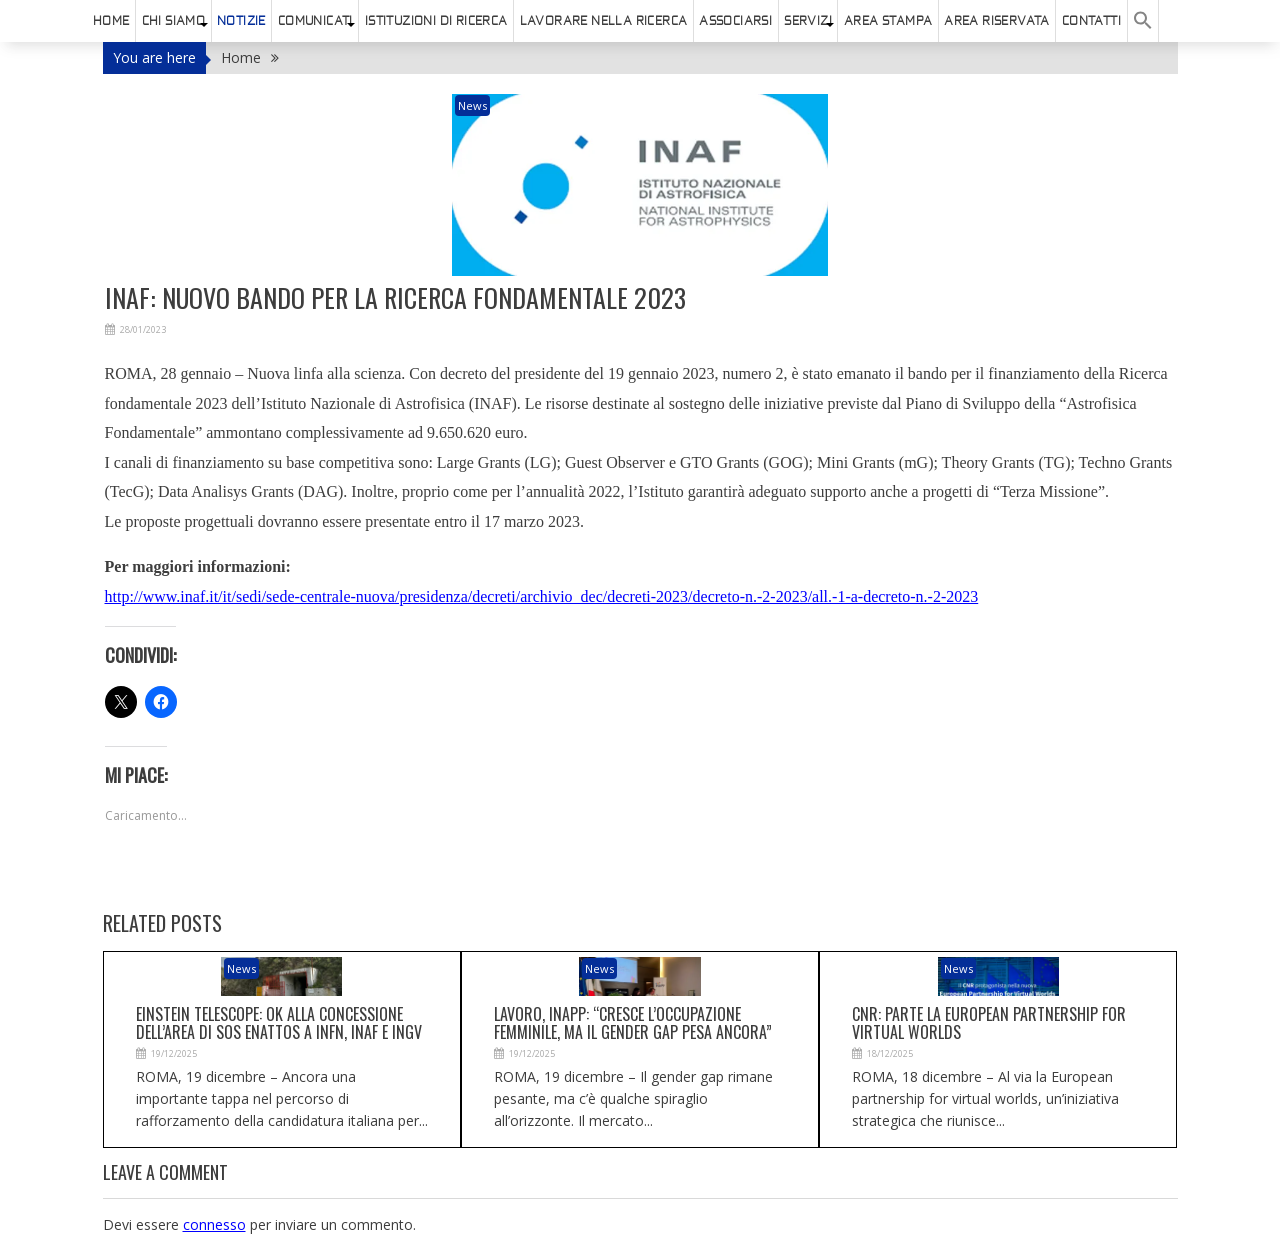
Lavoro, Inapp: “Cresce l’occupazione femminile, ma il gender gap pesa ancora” (633, 1023)
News (472, 105)
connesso (214, 1224)
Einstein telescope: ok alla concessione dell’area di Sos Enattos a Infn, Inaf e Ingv (279, 1023)
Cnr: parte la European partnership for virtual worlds (989, 1023)
